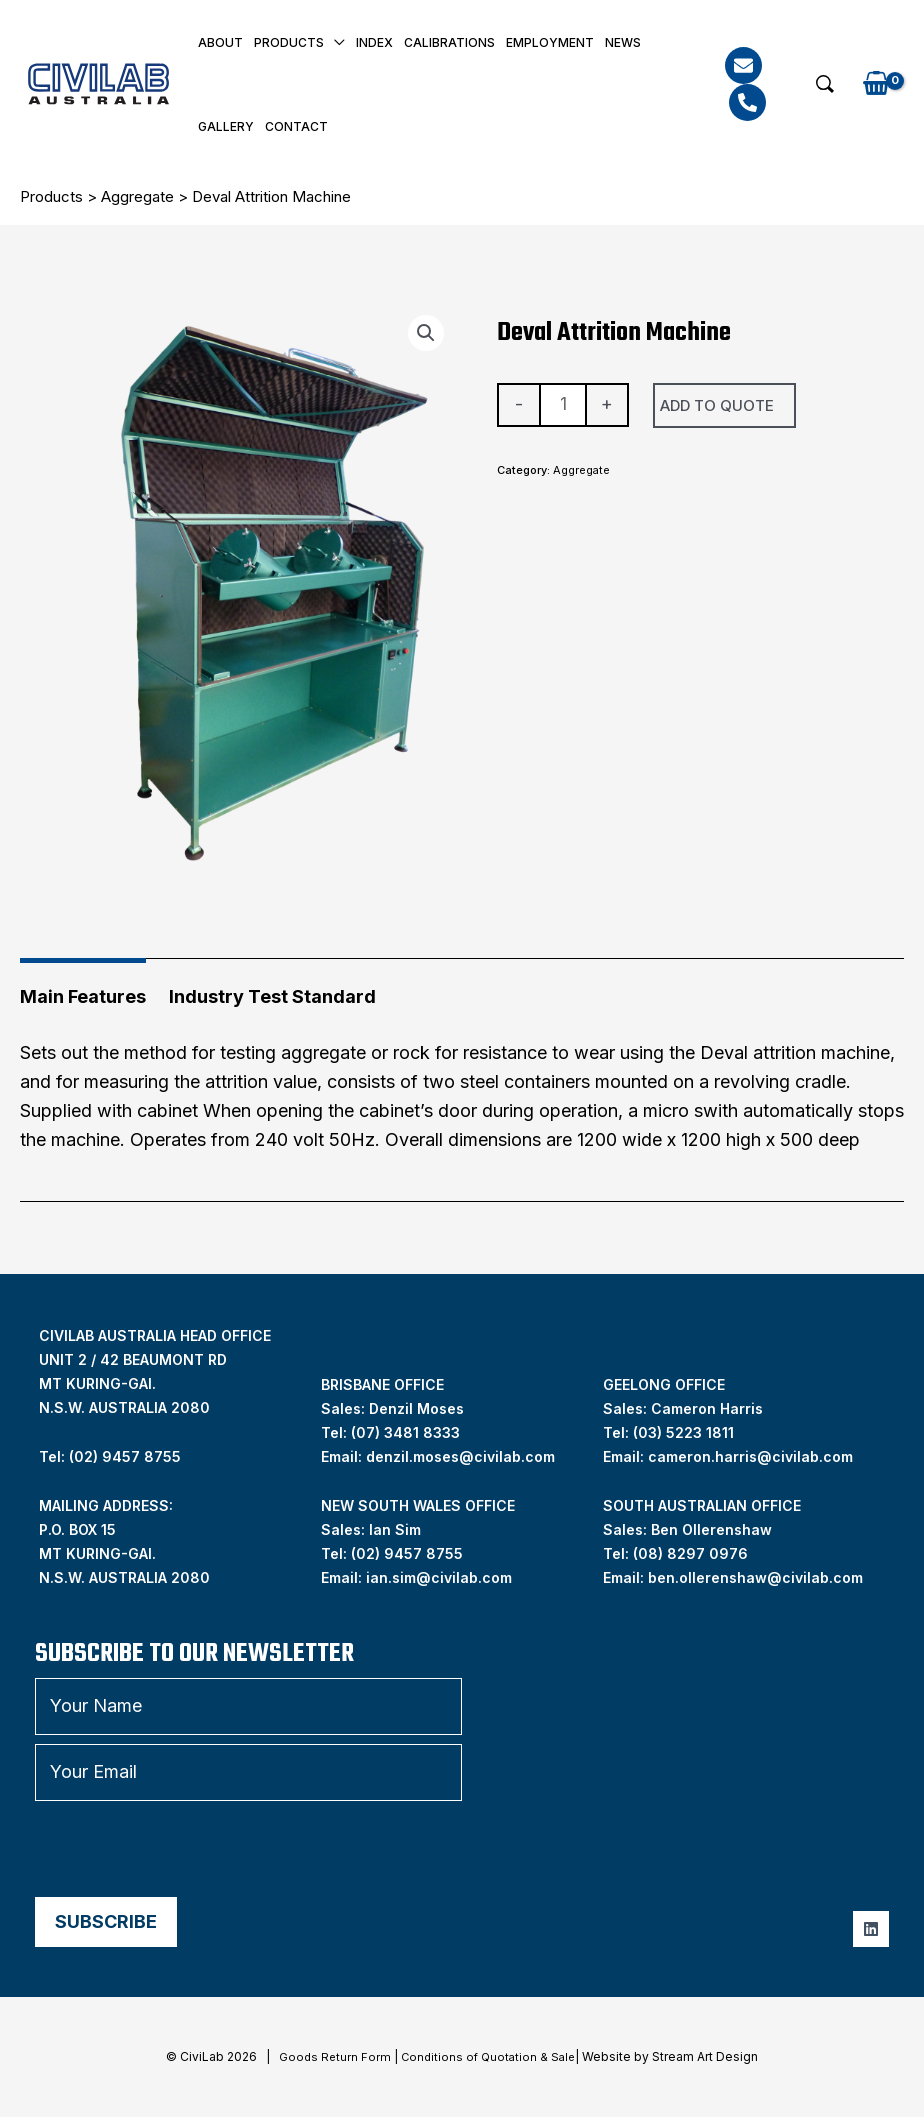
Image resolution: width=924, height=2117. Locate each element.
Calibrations (449, 42)
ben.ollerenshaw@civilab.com (755, 1577)
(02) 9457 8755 (407, 1553)
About (220, 42)
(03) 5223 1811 (683, 1432)
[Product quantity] (562, 405)
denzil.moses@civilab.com (460, 1456)
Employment (550, 42)
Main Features (83, 996)
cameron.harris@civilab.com (750, 1456)
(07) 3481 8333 (405, 1432)
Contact (296, 126)
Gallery (226, 126)
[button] (825, 84)
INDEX (374, 42)
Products (289, 42)
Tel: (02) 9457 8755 (110, 1456)
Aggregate (137, 196)
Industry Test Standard (272, 996)
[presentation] (187, 1849)
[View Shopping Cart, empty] (876, 84)
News (623, 42)
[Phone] (747, 102)
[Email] (743, 65)
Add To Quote (717, 405)
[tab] (83, 989)
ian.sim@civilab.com (439, 1577)
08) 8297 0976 (693, 1553)
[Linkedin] (871, 1929)
